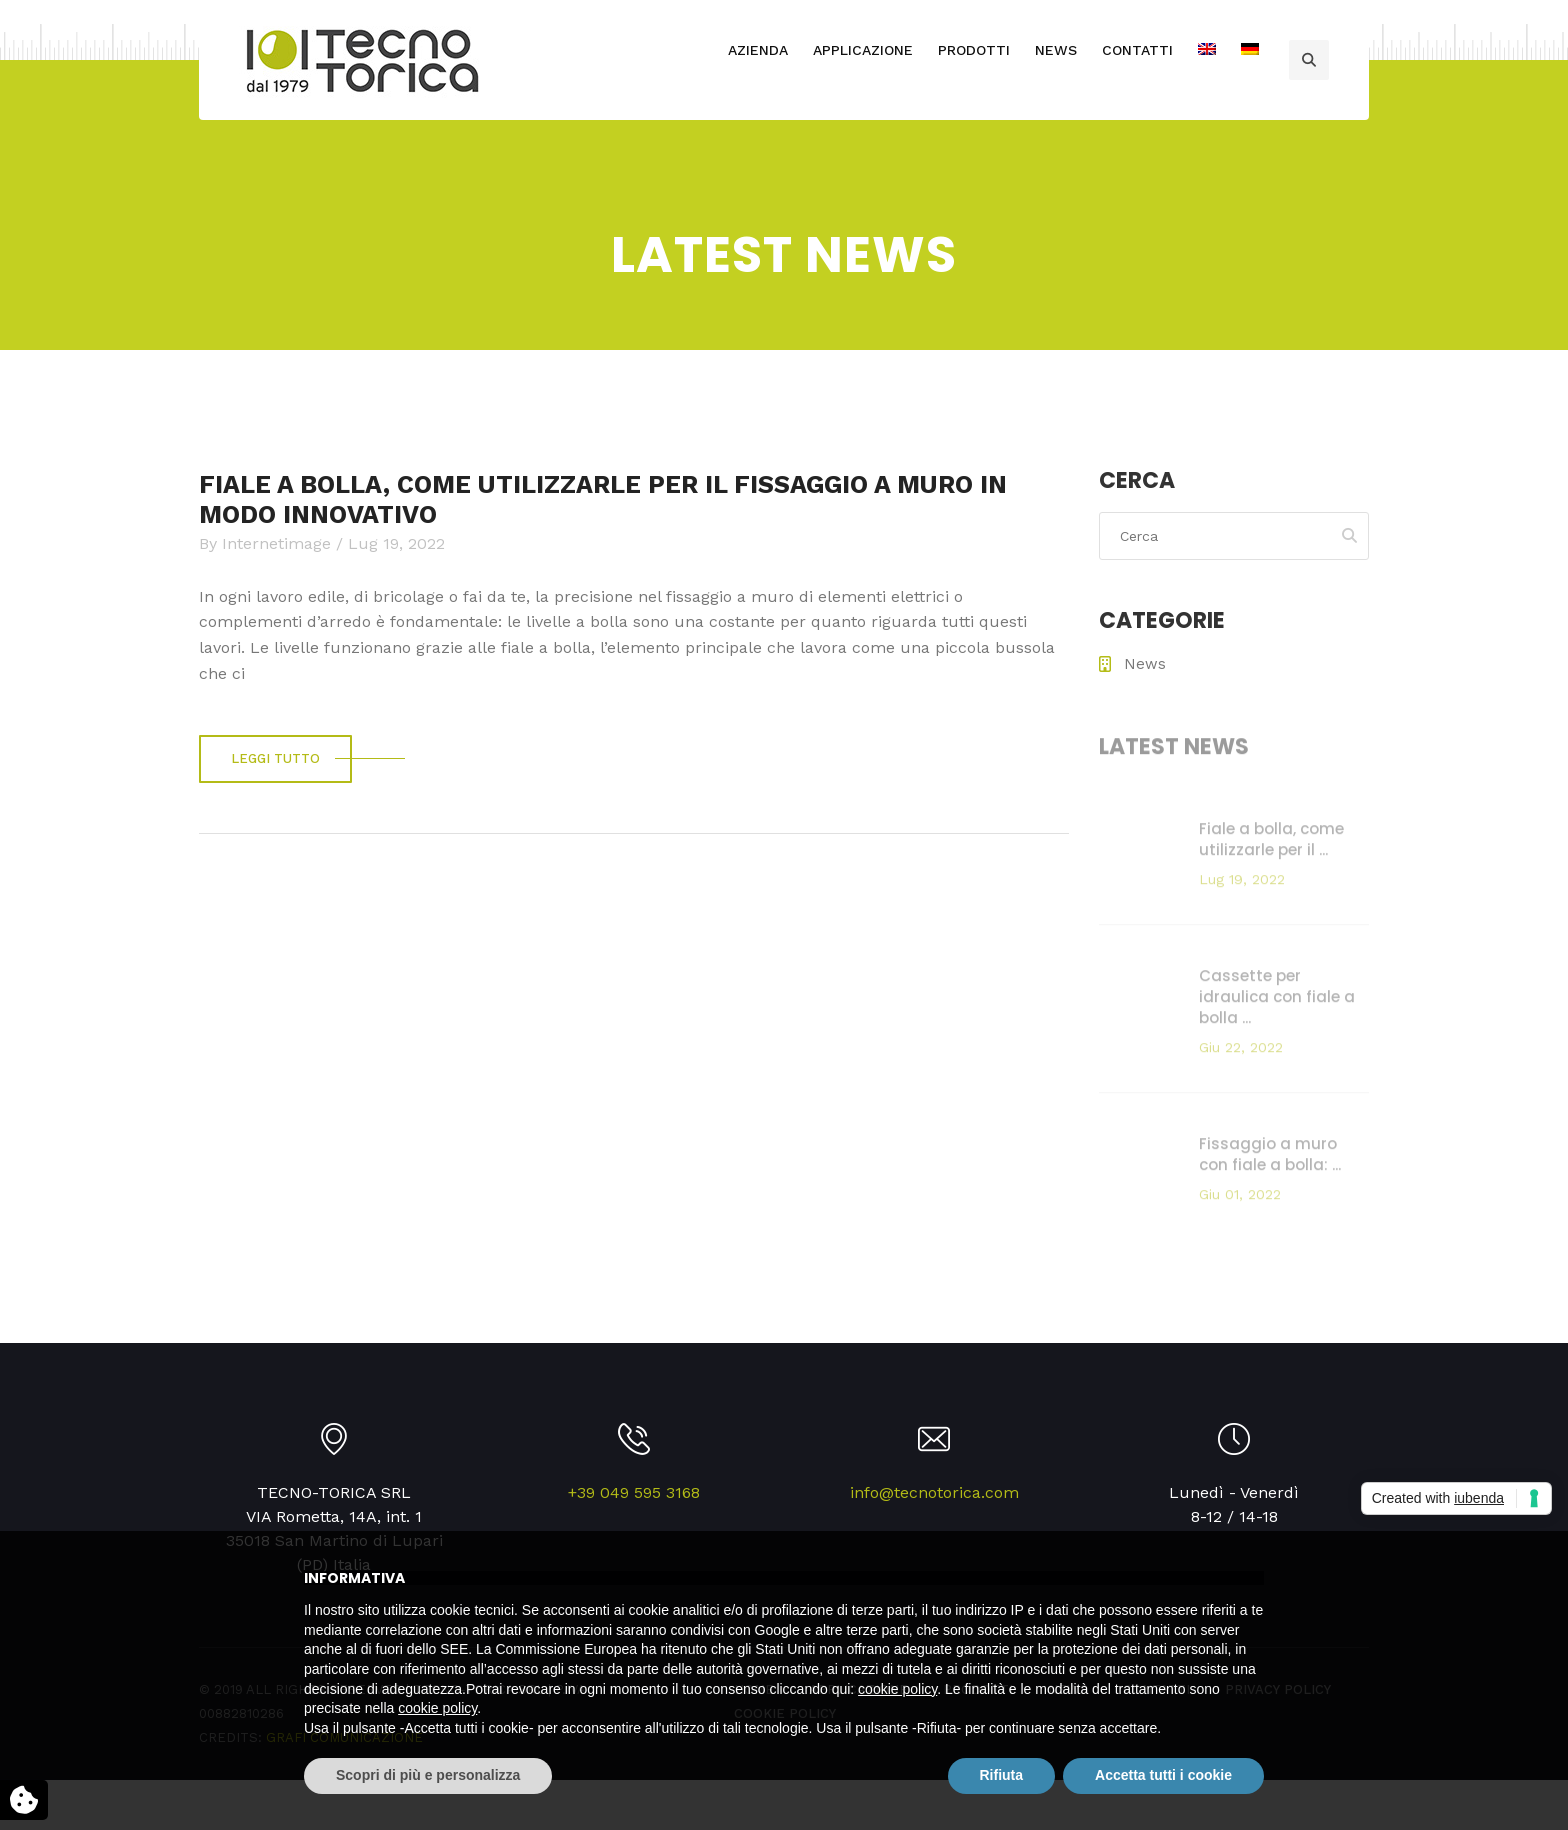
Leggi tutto (275, 758)
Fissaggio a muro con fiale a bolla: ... (1270, 1159)
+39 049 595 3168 (634, 1492)
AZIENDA (758, 50)
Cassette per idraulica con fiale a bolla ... (1277, 1001)
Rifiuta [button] (1002, 1775)
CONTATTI (1137, 50)
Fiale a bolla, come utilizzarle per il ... (1271, 844)
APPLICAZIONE (863, 50)
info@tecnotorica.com (934, 1492)
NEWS (1056, 50)
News (1145, 664)
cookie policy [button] (897, 1689)
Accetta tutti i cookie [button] (1163, 1775)
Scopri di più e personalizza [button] (428, 1775)
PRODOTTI (974, 50)
